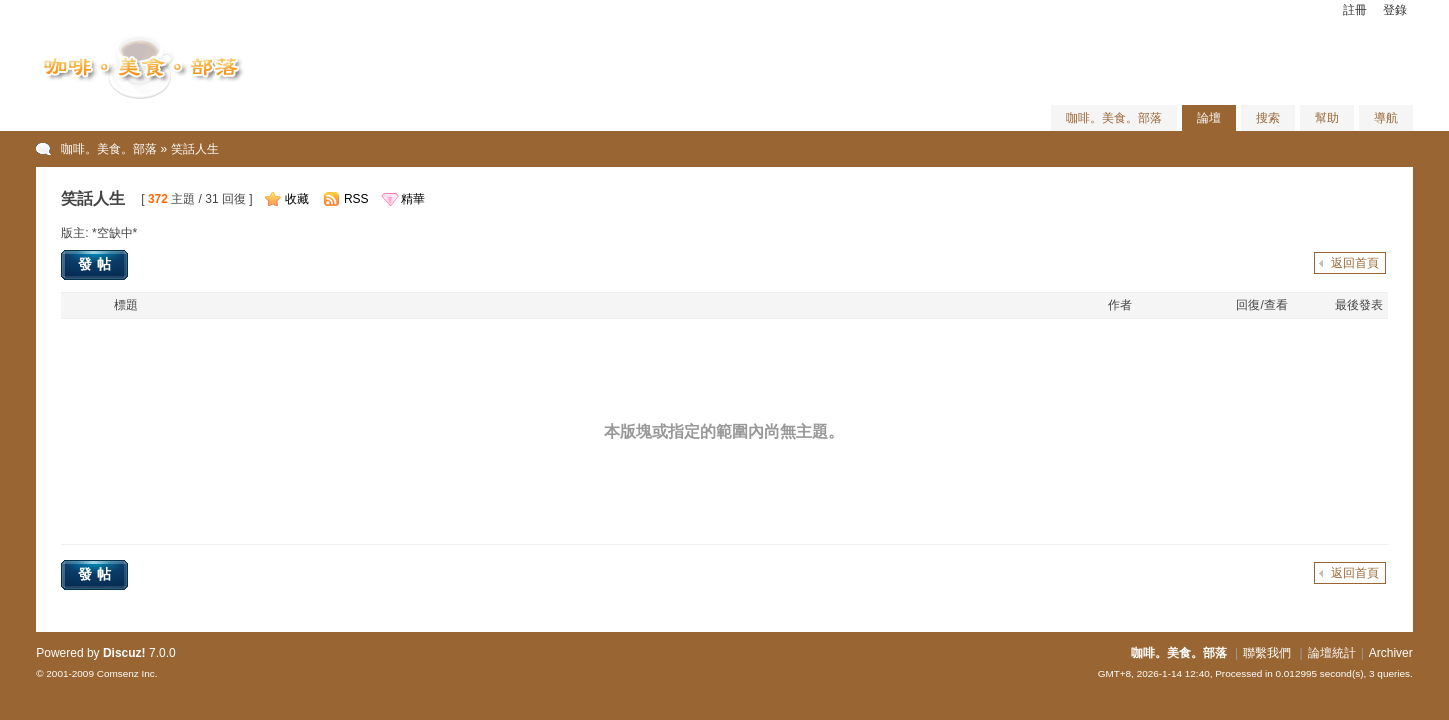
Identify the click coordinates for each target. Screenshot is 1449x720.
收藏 (297, 199)
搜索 (1268, 118)
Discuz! (124, 653)
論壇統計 (1332, 653)
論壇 (1209, 118)
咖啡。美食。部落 (1114, 118)
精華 (413, 199)
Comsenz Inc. (127, 673)
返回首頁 (1355, 263)
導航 (1386, 118)
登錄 (1395, 10)
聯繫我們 (1267, 653)
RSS (356, 199)
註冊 (1355, 10)
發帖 (97, 264)
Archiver (1391, 653)
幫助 (1327, 118)
